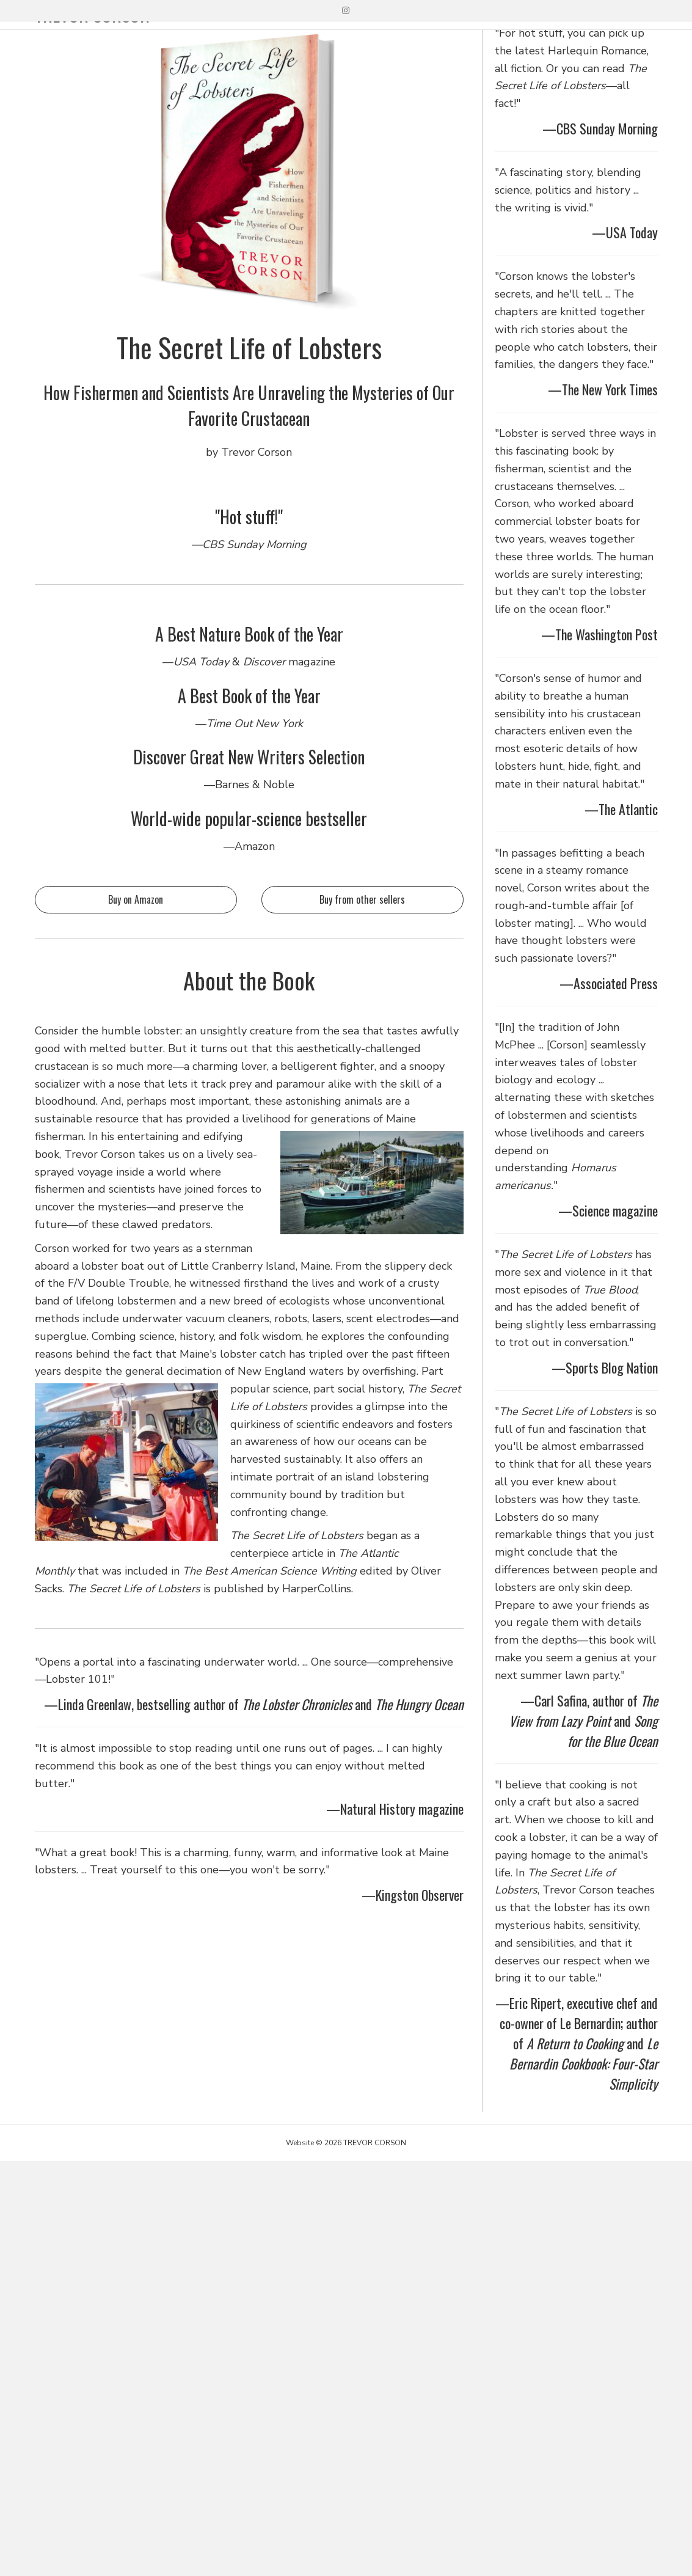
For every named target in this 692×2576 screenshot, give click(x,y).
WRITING (457, 40)
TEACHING (527, 40)
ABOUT (592, 40)
